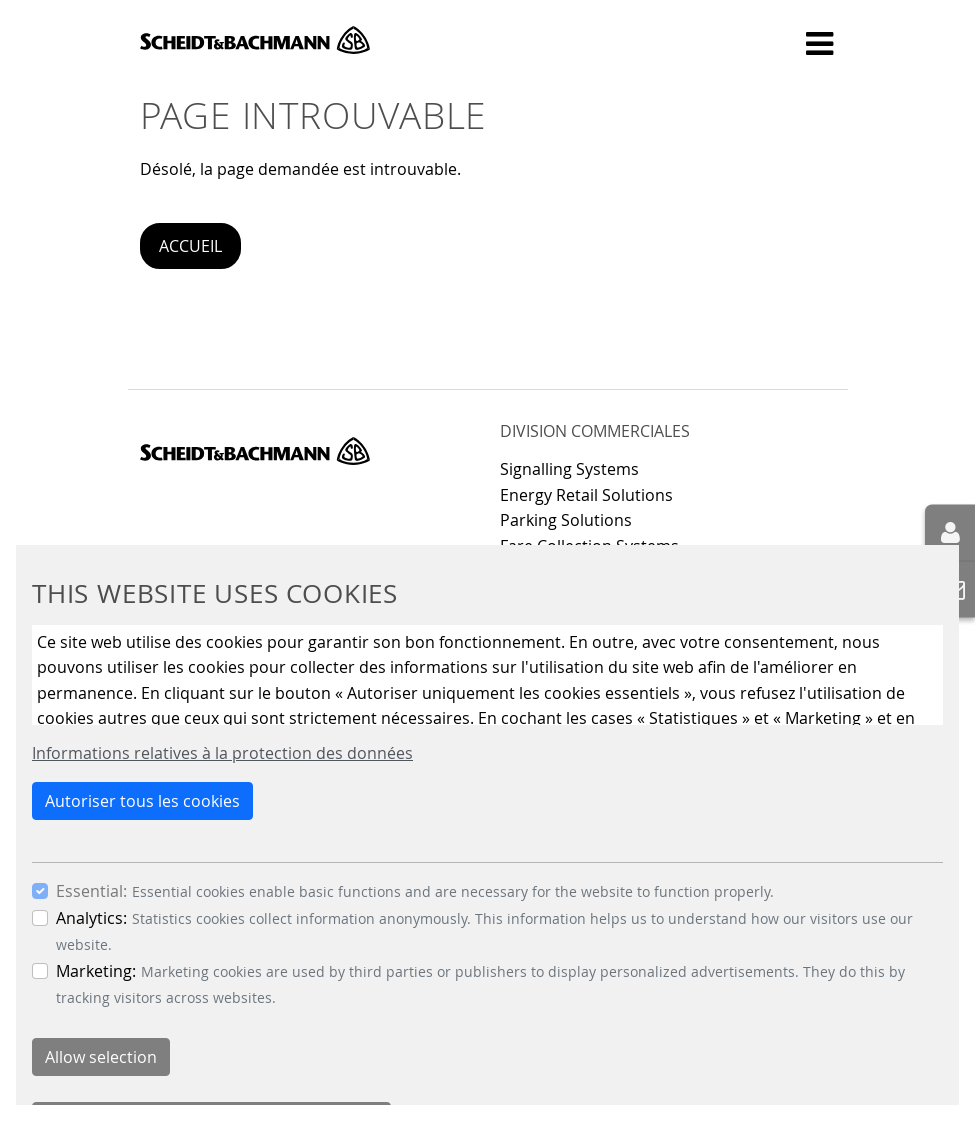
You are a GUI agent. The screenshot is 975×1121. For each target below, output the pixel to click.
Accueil (190, 246)
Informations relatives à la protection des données (222, 753)
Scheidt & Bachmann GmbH (255, 40)
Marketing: (96, 971)
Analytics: (91, 918)
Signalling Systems (569, 469)
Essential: (91, 891)
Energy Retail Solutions (586, 495)
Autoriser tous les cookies (142, 801)
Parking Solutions (566, 520)
